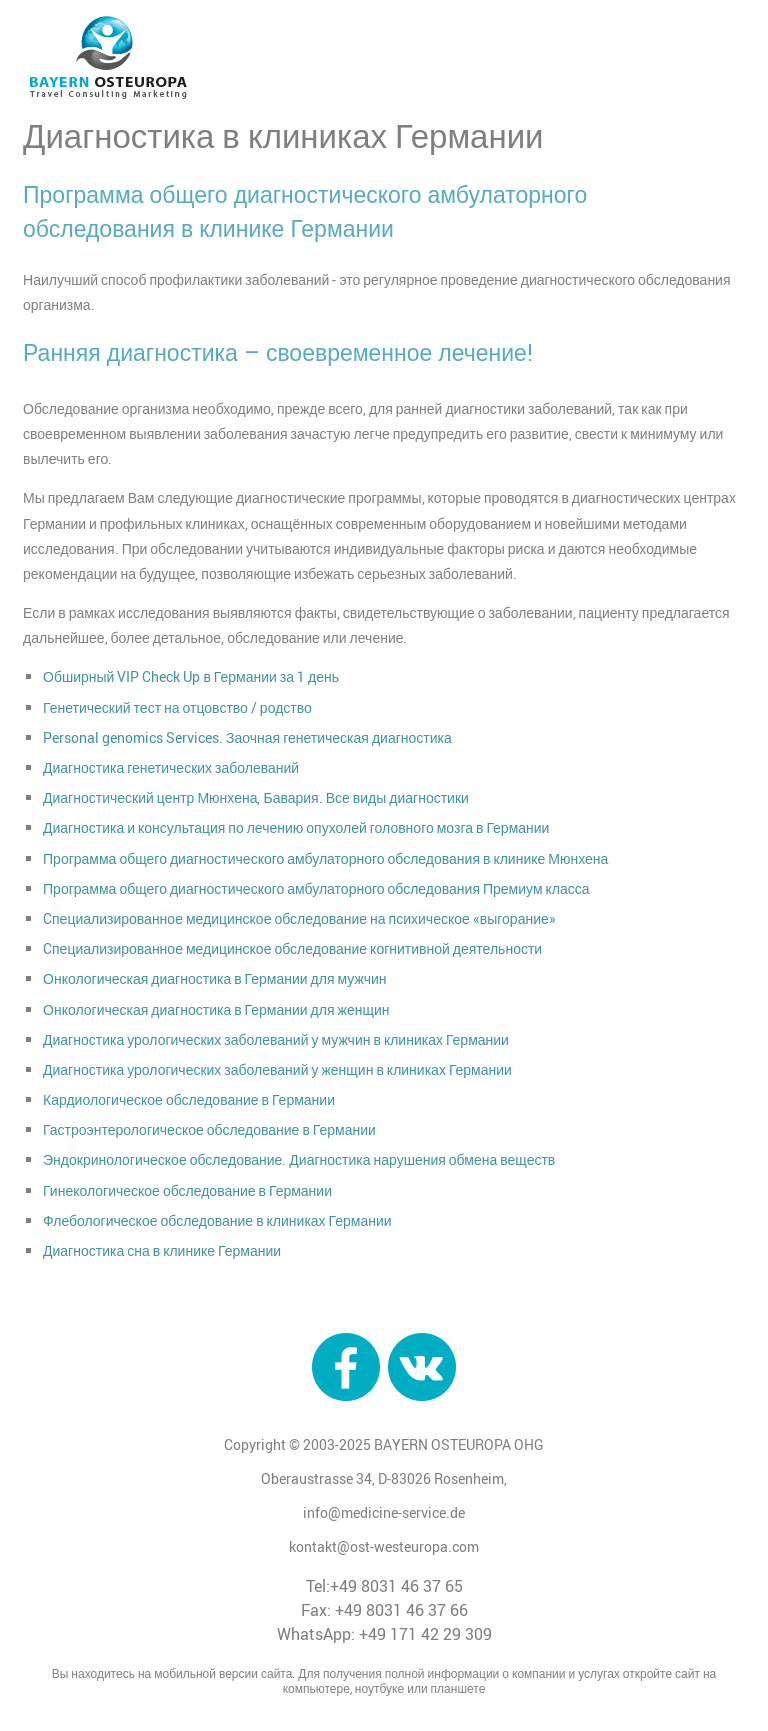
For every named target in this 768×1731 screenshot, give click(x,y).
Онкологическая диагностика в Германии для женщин (216, 1009)
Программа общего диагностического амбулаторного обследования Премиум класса (316, 888)
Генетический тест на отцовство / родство (177, 707)
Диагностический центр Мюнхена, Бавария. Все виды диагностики (256, 797)
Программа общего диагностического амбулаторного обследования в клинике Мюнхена (325, 858)
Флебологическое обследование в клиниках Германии (217, 1220)
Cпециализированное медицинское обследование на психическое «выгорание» (299, 918)
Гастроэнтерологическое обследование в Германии (209, 1129)
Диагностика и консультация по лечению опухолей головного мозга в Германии (296, 827)
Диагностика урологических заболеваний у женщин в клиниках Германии (277, 1069)
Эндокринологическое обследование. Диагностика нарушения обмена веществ (299, 1159)
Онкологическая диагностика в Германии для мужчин (215, 978)
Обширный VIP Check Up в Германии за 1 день (191, 676)
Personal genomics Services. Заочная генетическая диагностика (247, 737)
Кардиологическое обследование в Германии (189, 1099)
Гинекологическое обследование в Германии (187, 1190)
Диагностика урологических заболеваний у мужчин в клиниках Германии (276, 1039)
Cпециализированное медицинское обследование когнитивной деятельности (292, 948)
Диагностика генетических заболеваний (171, 767)
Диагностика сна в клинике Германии (162, 1250)
